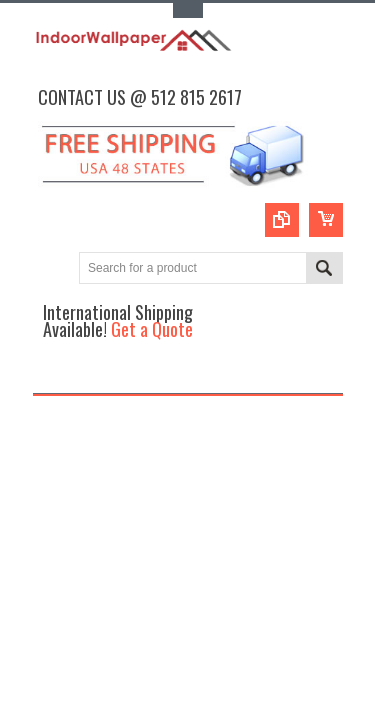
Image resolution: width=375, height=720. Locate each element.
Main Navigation (50, 375)
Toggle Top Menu (188, 10)
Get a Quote (152, 328)
